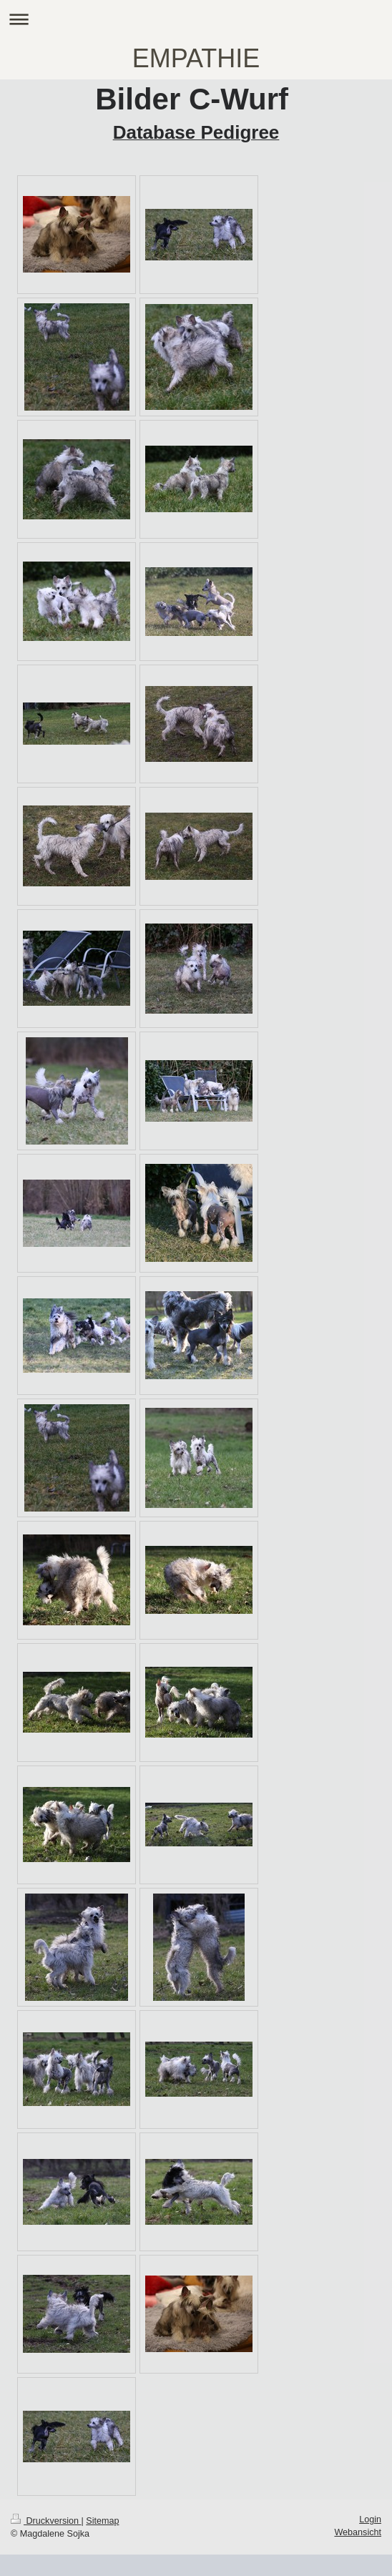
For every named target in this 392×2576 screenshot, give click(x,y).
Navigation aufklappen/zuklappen (196, 19)
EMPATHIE (196, 58)
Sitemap (102, 2521)
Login (370, 2519)
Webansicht (357, 2532)
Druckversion (46, 2521)
